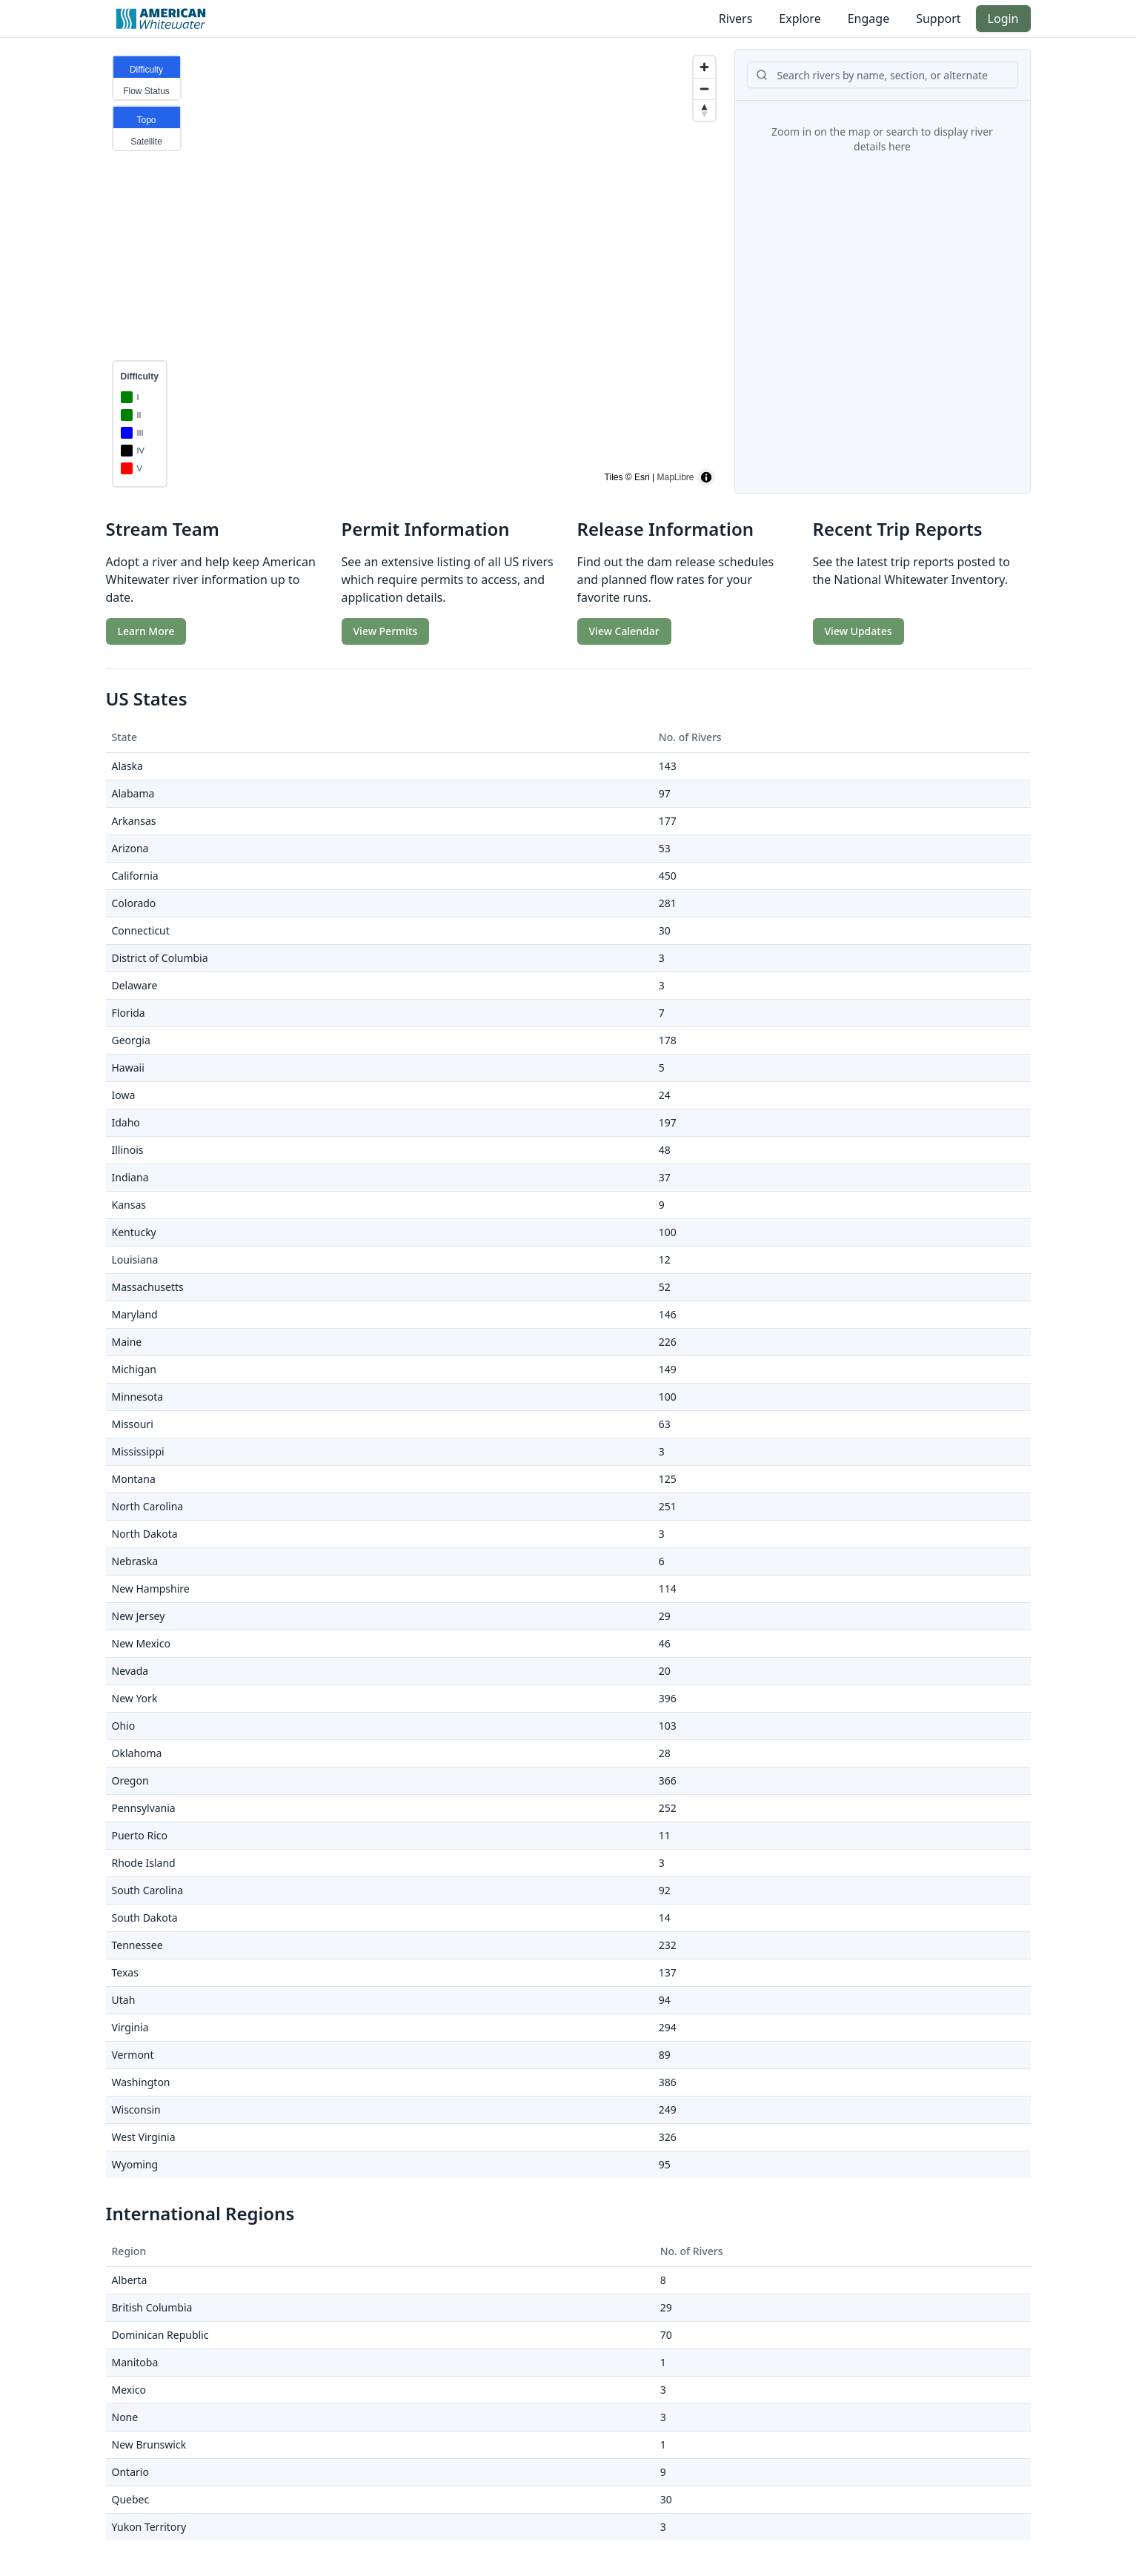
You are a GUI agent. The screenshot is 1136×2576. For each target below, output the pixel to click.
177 (668, 821)
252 (668, 1808)
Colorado (134, 903)
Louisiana (135, 1259)
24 (665, 1095)
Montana (134, 1479)
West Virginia (144, 2137)
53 (665, 848)
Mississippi (138, 1451)
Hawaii (128, 1067)
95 (665, 2164)
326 (668, 2137)
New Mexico (141, 1643)
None (125, 2417)
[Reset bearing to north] (704, 110)
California (135, 876)
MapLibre (675, 477)
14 (665, 1918)
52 (665, 1287)
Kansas (129, 1205)
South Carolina (148, 1890)
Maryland (135, 1314)
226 (668, 1342)
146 (668, 1314)
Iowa (124, 1095)
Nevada (130, 1671)
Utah (124, 2000)
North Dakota (145, 1534)
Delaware (135, 985)
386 (668, 2082)
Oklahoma (137, 1753)
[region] (414, 271)
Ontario (130, 2472)
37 (665, 1177)
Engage (868, 18)
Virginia (130, 2027)
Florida (128, 1013)
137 (668, 1972)
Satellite (146, 141)
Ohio (124, 1726)
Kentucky (134, 1232)
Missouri (132, 1424)
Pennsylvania (144, 1808)
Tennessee (137, 1945)
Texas (125, 1972)
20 (665, 1671)
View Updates (858, 631)
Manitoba (135, 2362)
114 (668, 1588)
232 (668, 1945)
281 (668, 903)
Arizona (130, 848)
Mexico (129, 2390)
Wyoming (135, 2164)
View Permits (385, 631)
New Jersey (138, 1616)
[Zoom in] (704, 67)
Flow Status (146, 91)
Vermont (133, 2055)
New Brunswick (149, 2444)
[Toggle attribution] (706, 477)
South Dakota (145, 1918)
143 (668, 766)
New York (135, 1698)
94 (665, 2000)
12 (665, 1259)
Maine (127, 1342)
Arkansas (134, 821)
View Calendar (624, 631)
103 (668, 1726)
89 (665, 2055)
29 (665, 1616)
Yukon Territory (149, 2527)
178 (668, 1040)
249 (668, 2109)
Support (938, 18)
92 (665, 1890)
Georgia (131, 1040)
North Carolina (148, 1506)
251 (668, 1506)
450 (668, 876)
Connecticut (141, 930)
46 (665, 1643)
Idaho (126, 1122)
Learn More (146, 631)
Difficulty (146, 69)
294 (668, 2027)
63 (665, 1424)
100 (668, 1232)
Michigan (134, 1369)
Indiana (130, 1177)
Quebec (131, 2499)
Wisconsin (136, 2109)
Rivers (736, 18)
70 (666, 2335)
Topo (146, 120)
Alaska (127, 766)
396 (668, 1698)
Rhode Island (144, 1863)
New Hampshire (151, 1588)
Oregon (130, 1780)
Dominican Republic (160, 2335)
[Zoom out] (704, 88)
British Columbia (152, 2307)
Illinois (128, 1150)
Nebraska (135, 1561)
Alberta (129, 2280)
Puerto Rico (139, 1835)
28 (665, 1753)
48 (665, 1150)
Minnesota (138, 1397)
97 (665, 793)
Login (1003, 18)
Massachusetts (148, 1287)
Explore (799, 18)
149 (668, 1369)
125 (668, 1479)
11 (665, 1835)
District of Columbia (160, 958)
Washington (141, 2082)
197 (668, 1122)
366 (668, 1780)
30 (665, 930)
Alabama (133, 793)
